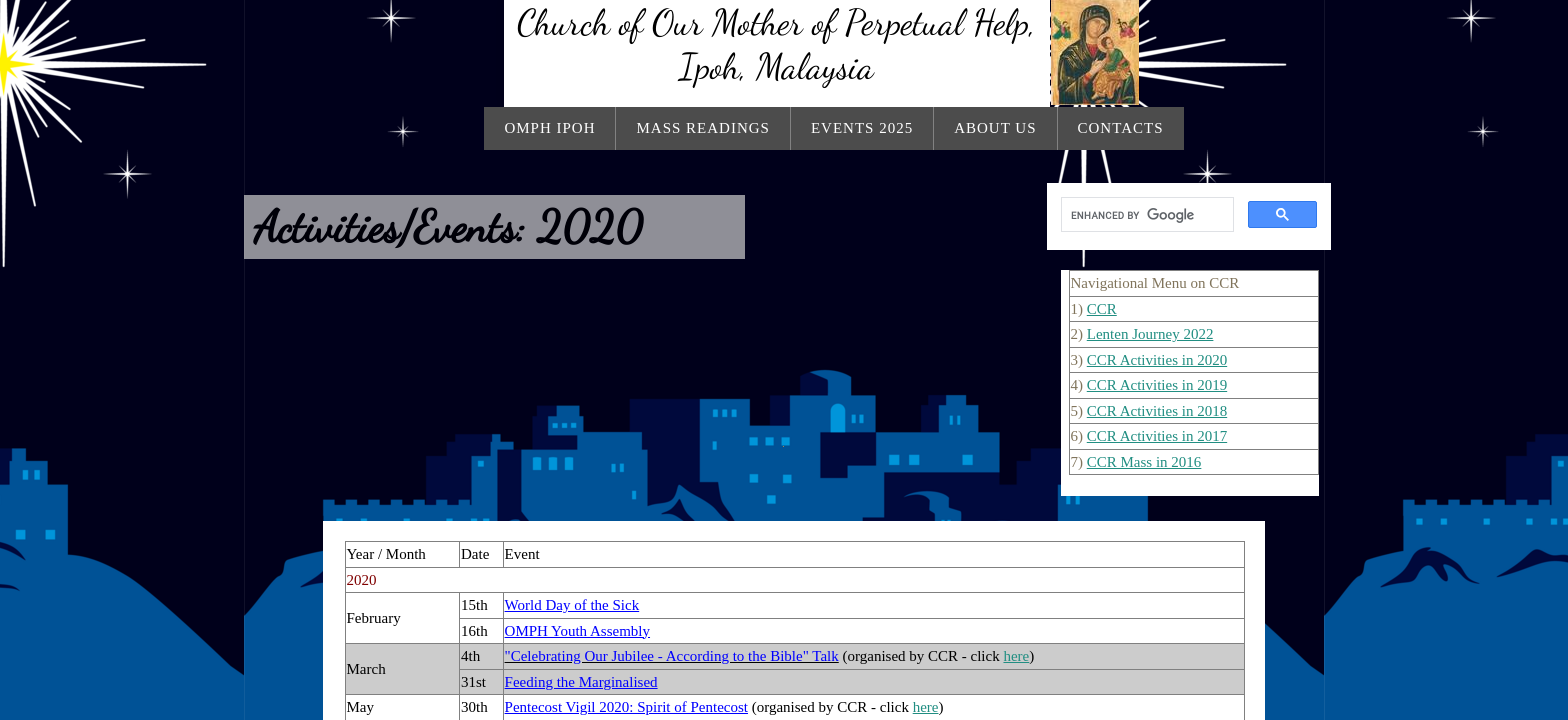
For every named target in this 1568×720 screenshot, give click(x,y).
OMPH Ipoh (549, 128)
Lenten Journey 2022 (1150, 334)
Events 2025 (862, 128)
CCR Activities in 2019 (1157, 385)
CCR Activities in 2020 (1157, 360)
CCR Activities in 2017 (1157, 436)
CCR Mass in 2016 (1144, 462)
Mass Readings (702, 128)
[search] (1145, 215)
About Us (995, 128)
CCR (1102, 309)
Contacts (1121, 128)
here (1016, 656)
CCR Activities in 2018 (1157, 411)
